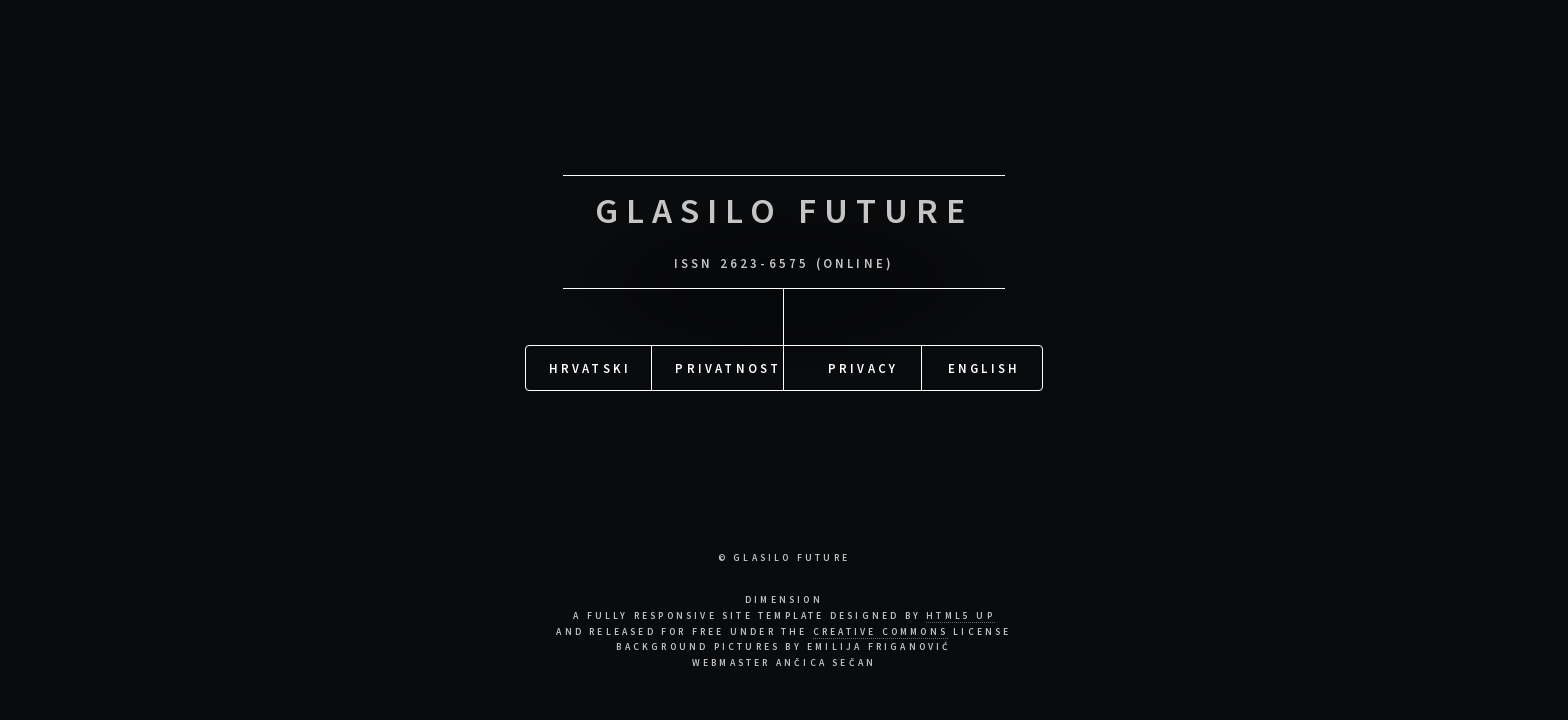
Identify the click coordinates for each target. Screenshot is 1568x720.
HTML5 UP (960, 616)
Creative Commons (880, 632)
